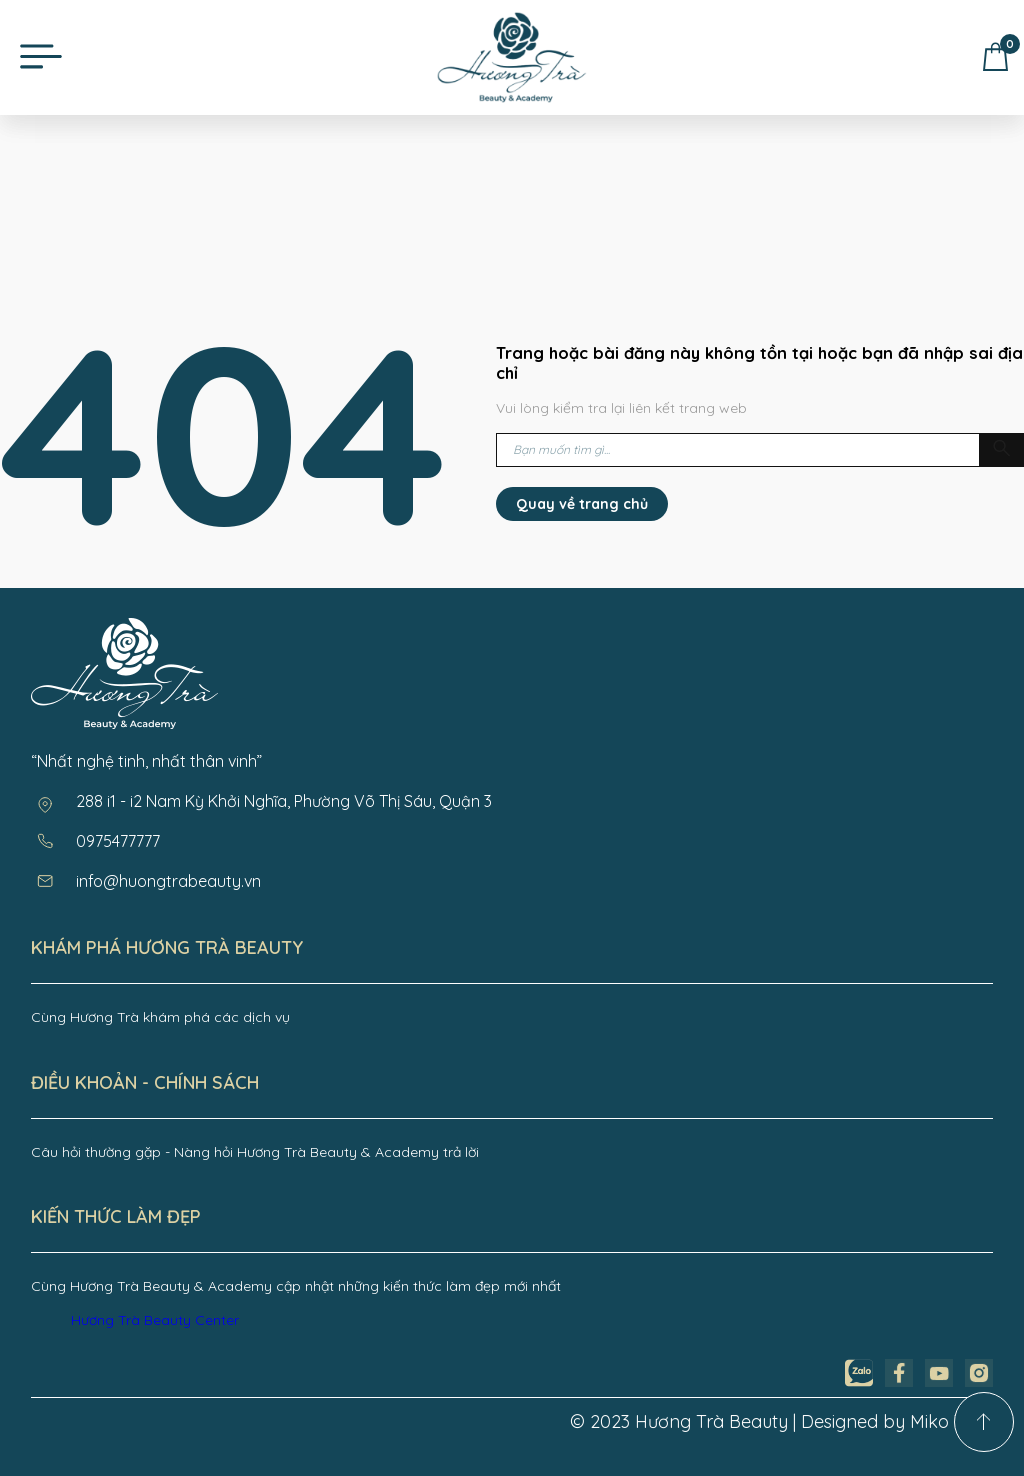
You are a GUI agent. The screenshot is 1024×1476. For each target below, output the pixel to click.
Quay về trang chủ (582, 504)
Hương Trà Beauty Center (155, 1320)
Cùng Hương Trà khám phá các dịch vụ (160, 1017)
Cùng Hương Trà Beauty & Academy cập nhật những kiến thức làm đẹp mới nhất (296, 1286)
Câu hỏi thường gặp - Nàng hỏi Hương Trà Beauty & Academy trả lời (255, 1152)
